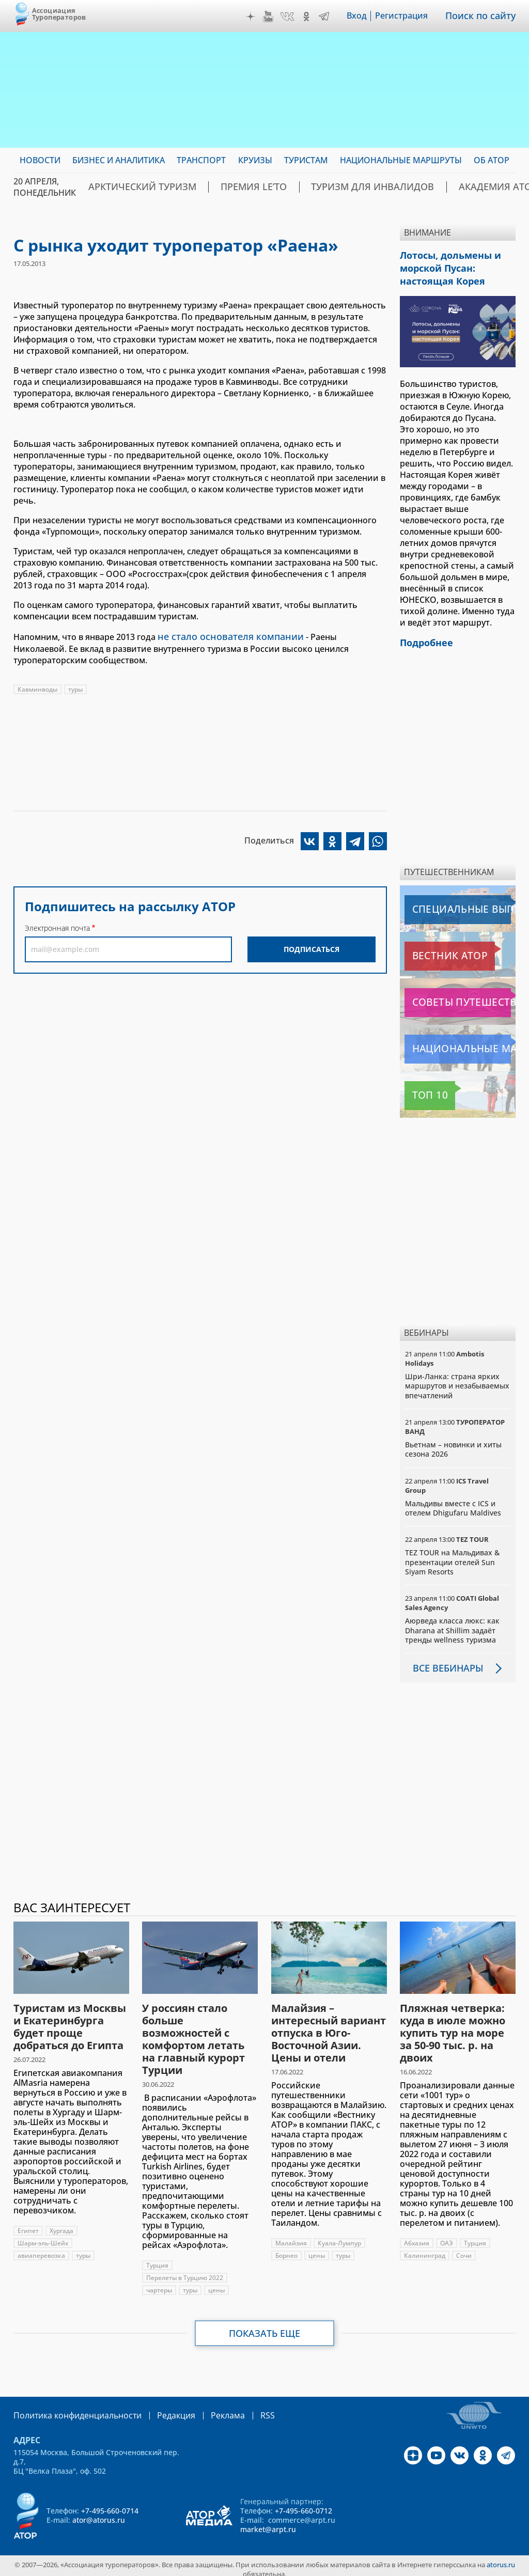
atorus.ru (501, 2557)
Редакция (159, 2408)
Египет (28, 2224)
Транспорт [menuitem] (201, 160)
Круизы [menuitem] (255, 160)
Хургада (61, 2224)
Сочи (464, 2248)
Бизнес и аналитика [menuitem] (118, 160)
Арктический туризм (132, 187)
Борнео (286, 2248)
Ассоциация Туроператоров (59, 14)
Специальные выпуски (452, 903)
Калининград (424, 2248)
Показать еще (265, 2326)
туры (75, 687)
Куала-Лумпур (339, 2236)
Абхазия (416, 2236)
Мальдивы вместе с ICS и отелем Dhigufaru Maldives (453, 1501)
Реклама (206, 2408)
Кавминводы (37, 687)
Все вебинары (444, 1661)
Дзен (258, 16)
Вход (364, 16)
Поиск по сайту (484, 16)
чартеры (159, 2283)
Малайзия (291, 2236)
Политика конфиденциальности (70, 2408)
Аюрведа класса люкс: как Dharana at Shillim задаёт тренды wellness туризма (452, 1624)
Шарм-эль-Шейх (43, 2236)
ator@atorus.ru (98, 2513)
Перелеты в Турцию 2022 (184, 2271)
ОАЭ (446, 2236)
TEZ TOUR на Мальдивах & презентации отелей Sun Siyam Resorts (452, 1555)
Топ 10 (420, 1089)
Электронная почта (57, 926)
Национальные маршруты (459, 1043)
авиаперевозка (41, 2248)
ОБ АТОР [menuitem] (491, 160)
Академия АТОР (430, 187)
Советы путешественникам (460, 996)
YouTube (275, 16)
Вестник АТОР (434, 950)
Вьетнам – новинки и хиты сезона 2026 (453, 1443)
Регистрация (408, 16)
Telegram (331, 16)
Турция (157, 2258)
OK (313, 16)
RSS (243, 2408)
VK (294, 16)
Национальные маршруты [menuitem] (401, 160)
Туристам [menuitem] (306, 160)
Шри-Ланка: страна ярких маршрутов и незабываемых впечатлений (457, 1379)
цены (216, 2283)
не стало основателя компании (222, 636)
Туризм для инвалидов (325, 187)
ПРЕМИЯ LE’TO (226, 187)
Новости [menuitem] (40, 160)
